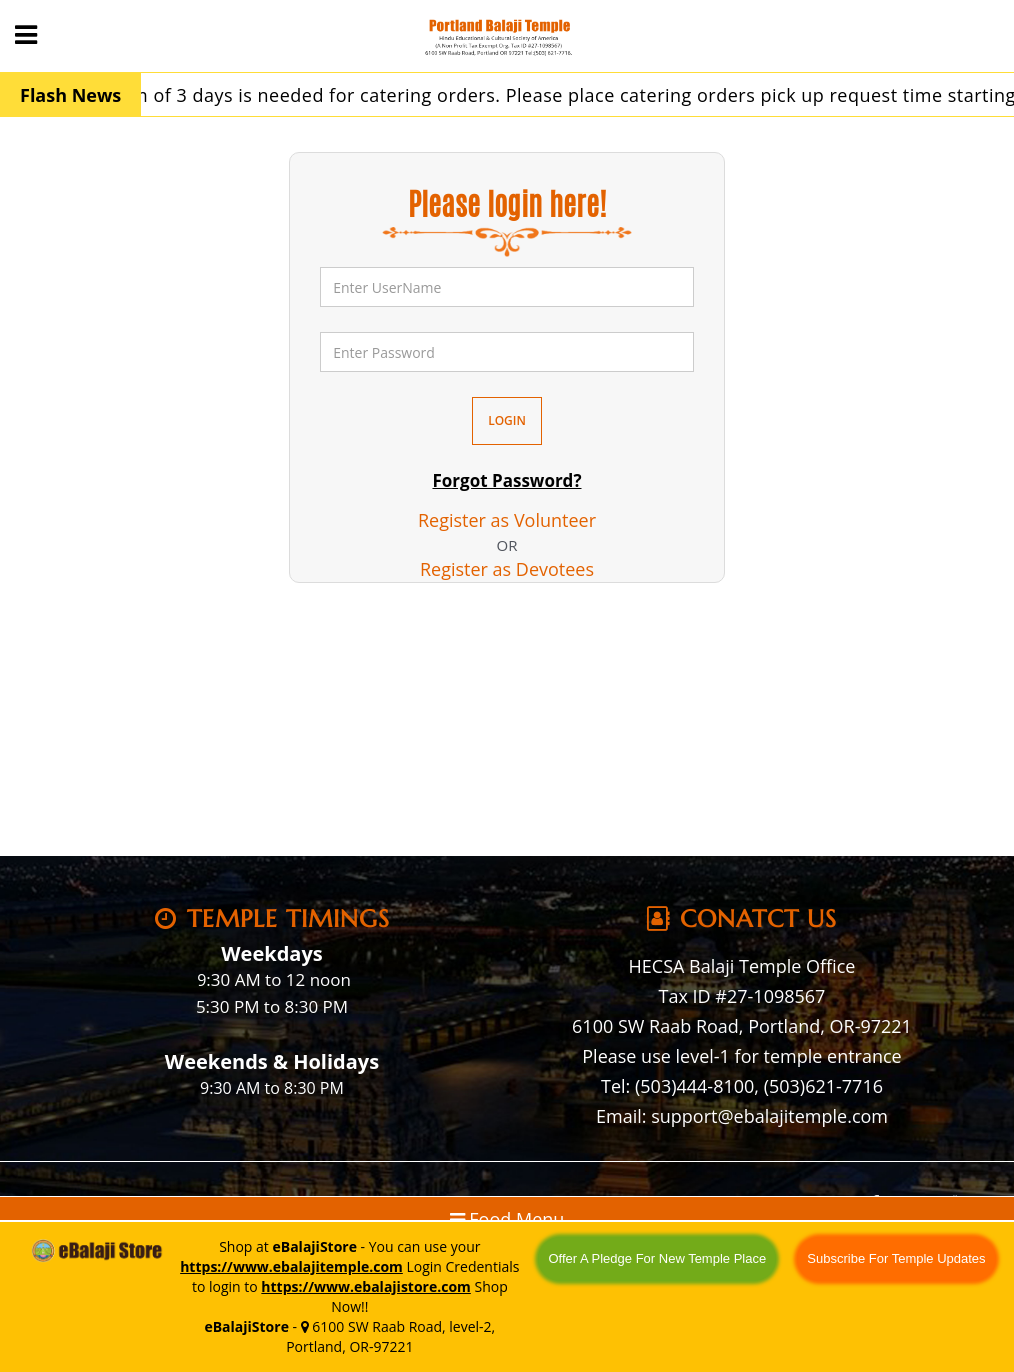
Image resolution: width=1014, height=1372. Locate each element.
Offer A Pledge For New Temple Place (657, 1258)
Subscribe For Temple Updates (896, 1258)
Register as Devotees (507, 569)
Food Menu (507, 1219)
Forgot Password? (506, 480)
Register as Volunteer (507, 520)
